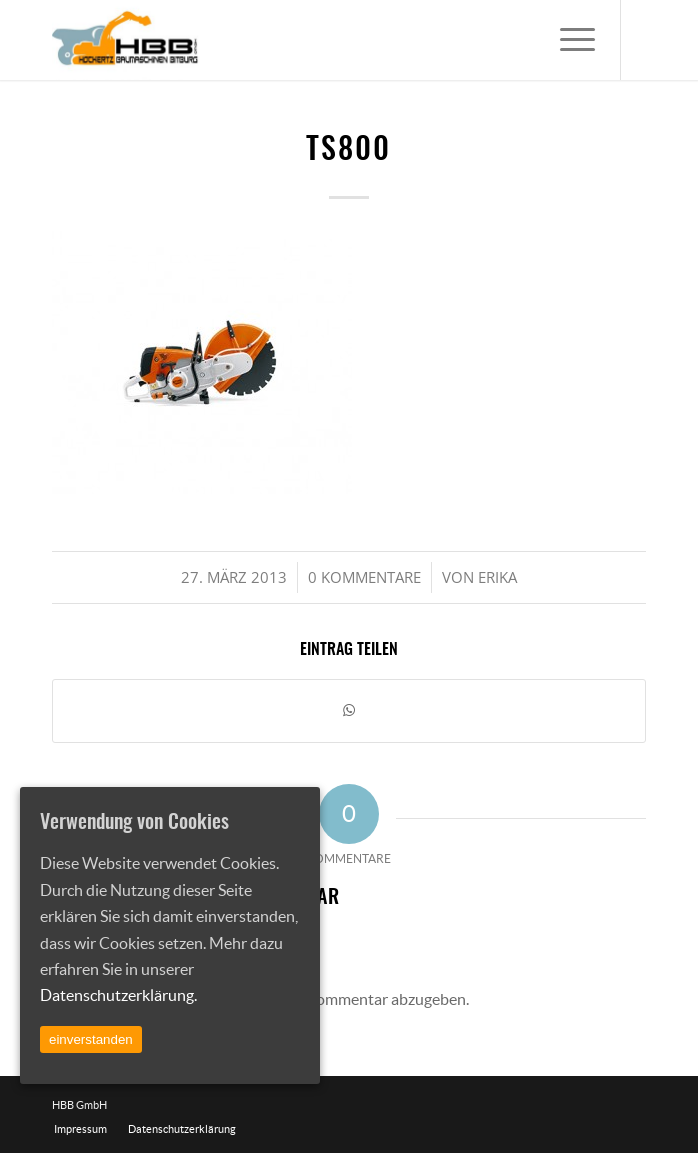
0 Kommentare (364, 577)
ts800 (348, 151)
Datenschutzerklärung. (118, 995)
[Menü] (567, 40)
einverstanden (91, 1039)
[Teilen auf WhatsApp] (348, 710)
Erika (497, 577)
